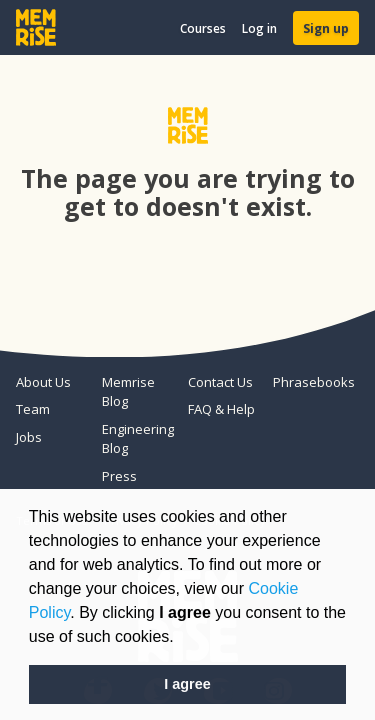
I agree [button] (187, 684)
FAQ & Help (221, 409)
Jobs (29, 437)
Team (33, 409)
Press (119, 476)
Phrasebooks (308, 382)
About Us (43, 382)
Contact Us (220, 382)
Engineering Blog (137, 439)
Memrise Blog (128, 392)
